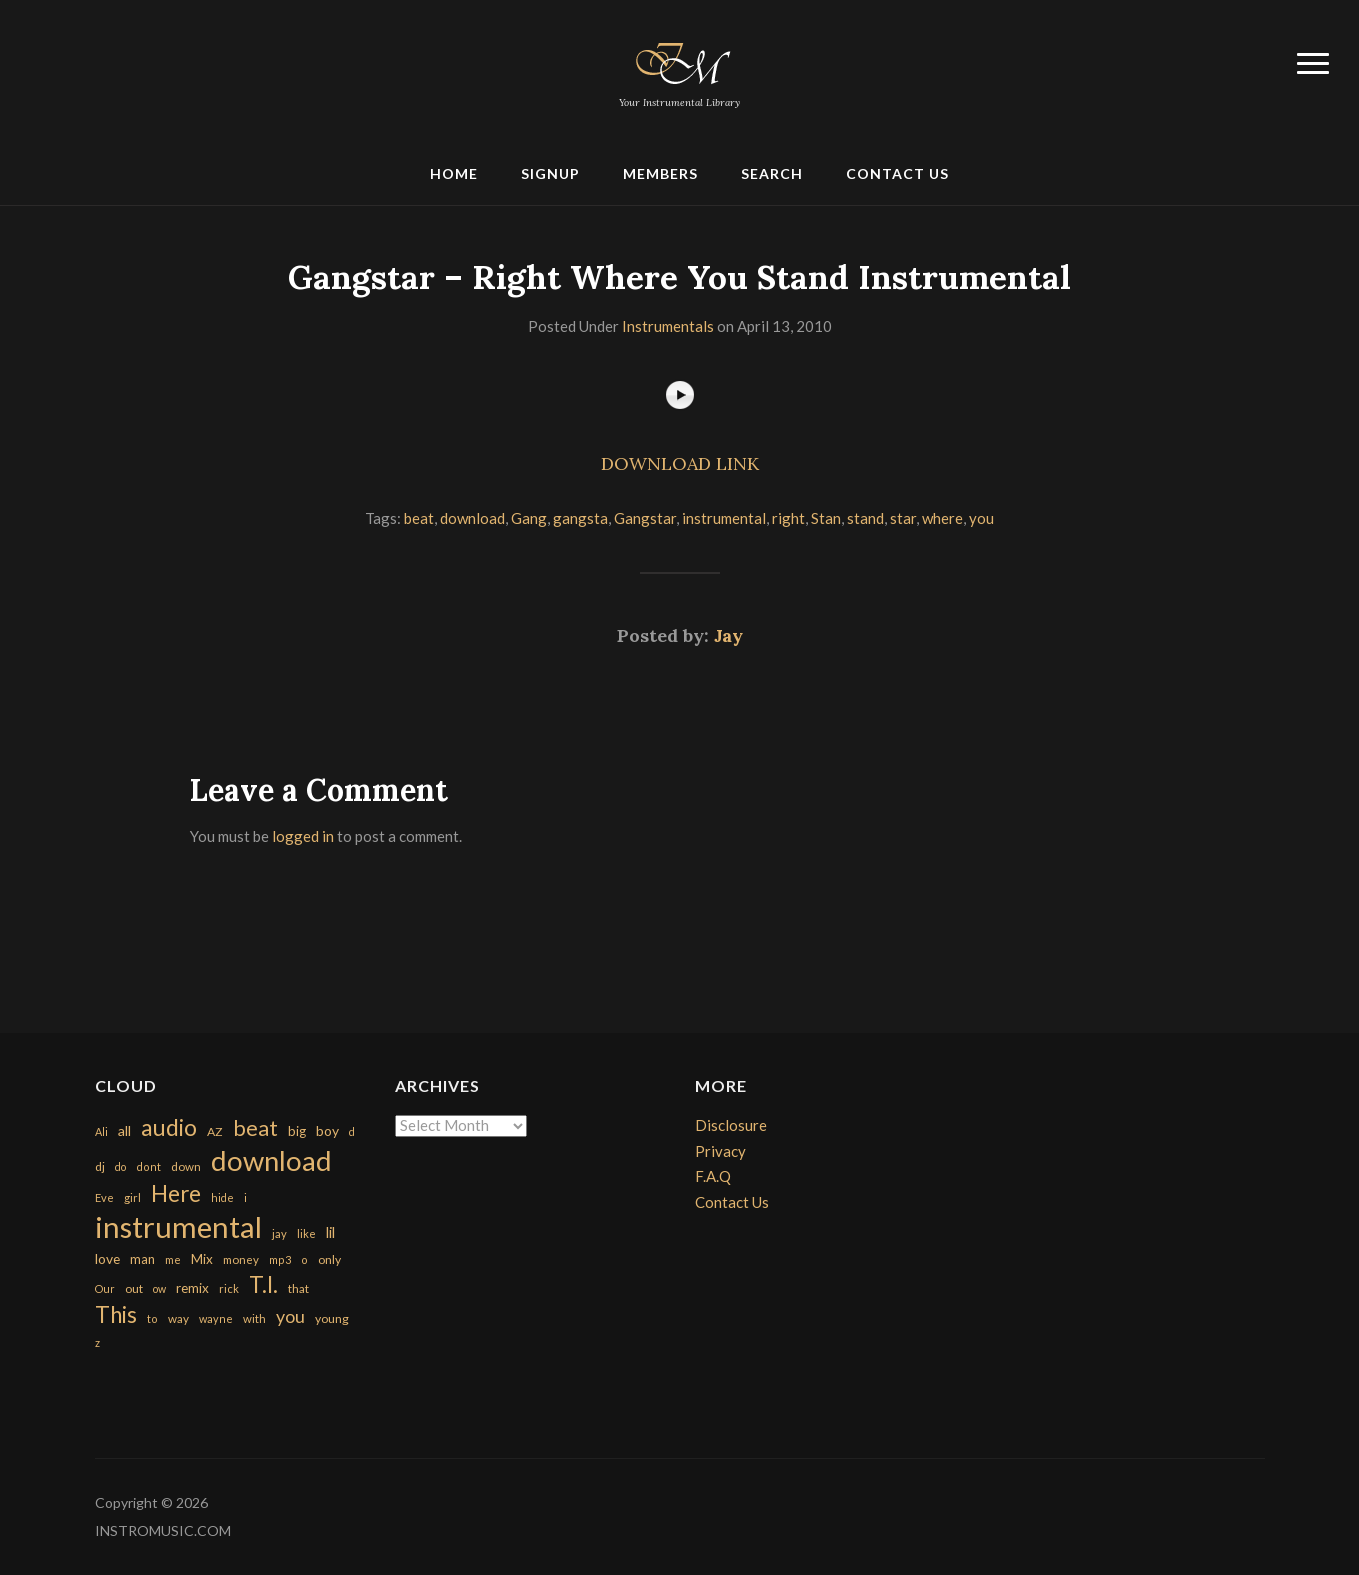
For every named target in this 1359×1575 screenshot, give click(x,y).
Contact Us (897, 173)
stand (865, 518)
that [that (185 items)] (298, 1288)
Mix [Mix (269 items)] (202, 1259)
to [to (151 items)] (152, 1318)
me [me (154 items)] (173, 1259)
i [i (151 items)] (245, 1197)
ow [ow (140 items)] (159, 1288)
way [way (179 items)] (178, 1318)
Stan (826, 518)
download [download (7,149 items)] (271, 1160)
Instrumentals (668, 326)
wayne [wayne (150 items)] (216, 1318)
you (981, 518)
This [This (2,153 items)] (116, 1314)
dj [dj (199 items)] (100, 1166)
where (942, 518)
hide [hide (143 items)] (222, 1197)
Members (660, 173)
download (472, 518)
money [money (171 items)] (241, 1259)
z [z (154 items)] (97, 1342)
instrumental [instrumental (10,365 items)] (178, 1226)
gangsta (580, 518)
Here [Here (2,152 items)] (176, 1193)
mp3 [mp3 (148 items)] (280, 1259)
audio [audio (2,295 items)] (169, 1127)
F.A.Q (713, 1176)
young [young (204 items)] (332, 1318)
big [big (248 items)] (297, 1131)
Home (454, 173)
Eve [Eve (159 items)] (104, 1197)
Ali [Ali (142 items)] (101, 1131)
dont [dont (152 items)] (148, 1166)
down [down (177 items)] (186, 1166)
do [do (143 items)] (120, 1166)
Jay (728, 635)
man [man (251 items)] (142, 1259)
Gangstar (645, 518)
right (788, 518)
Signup (550, 173)
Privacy (720, 1151)
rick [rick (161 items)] (229, 1288)
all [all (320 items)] (124, 1130)
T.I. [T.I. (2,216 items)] (263, 1284)
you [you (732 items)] (290, 1316)
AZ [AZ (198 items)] (215, 1131)
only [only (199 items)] (329, 1259)
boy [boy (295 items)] (327, 1130)
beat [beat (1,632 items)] (255, 1128)
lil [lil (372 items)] (330, 1232)
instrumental (724, 518)
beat (419, 518)
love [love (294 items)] (107, 1258)
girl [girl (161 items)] (132, 1197)
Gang (529, 518)
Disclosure (731, 1125)
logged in (303, 836)
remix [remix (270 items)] (192, 1288)
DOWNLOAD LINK (680, 463)
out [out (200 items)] (134, 1288)
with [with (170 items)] (254, 1318)
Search (772, 173)
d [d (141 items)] (352, 1131)
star (903, 518)
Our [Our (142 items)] (105, 1288)
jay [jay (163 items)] (279, 1233)
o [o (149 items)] (304, 1259)
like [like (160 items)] (306, 1233)
